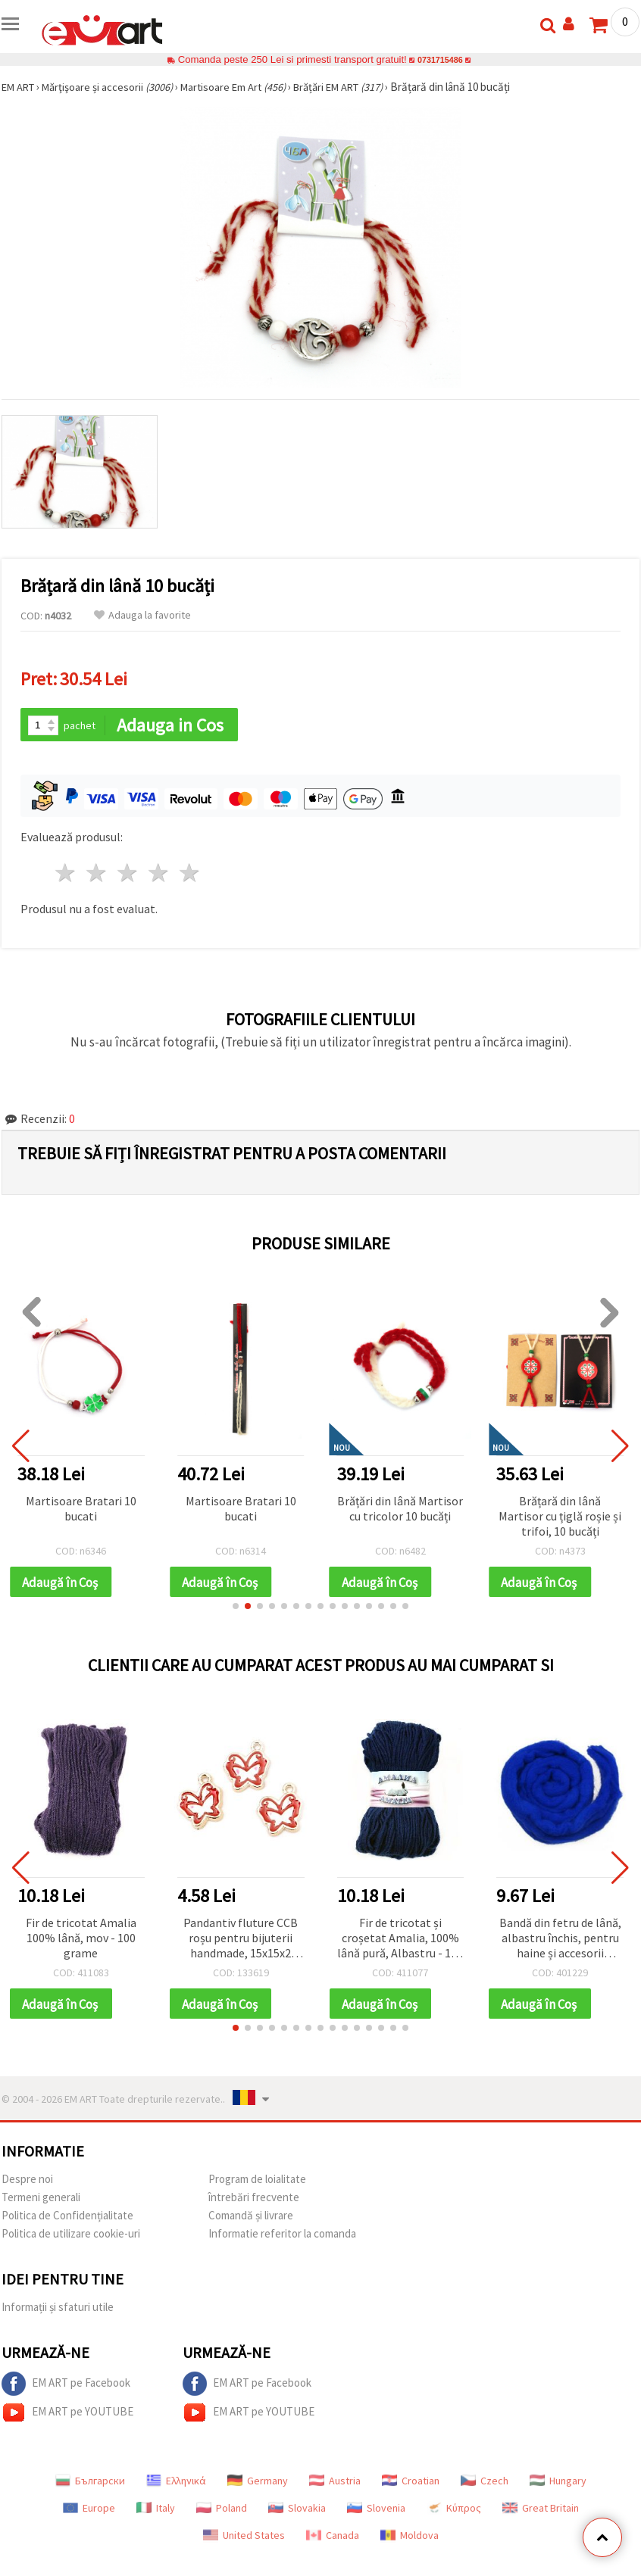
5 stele (189, 874)
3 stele (128, 874)
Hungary (558, 2484)
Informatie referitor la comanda (282, 2237)
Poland (221, 2511)
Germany (257, 2484)
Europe (89, 2511)
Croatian (410, 2484)
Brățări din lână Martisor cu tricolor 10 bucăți (400, 1509)
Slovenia (376, 2511)
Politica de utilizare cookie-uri (71, 2237)
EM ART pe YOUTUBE (67, 2416)
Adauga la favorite (142, 615)
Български (90, 2484)
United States (244, 2538)
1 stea (66, 874)
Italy (155, 2511)
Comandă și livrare (250, 2219)
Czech (484, 2484)
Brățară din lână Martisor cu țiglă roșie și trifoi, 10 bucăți (560, 1516)
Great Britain (540, 2511)
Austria (335, 2484)
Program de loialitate (257, 2182)
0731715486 (439, 59)
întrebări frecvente (253, 2201)
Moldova (409, 2538)
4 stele (158, 874)
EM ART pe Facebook (66, 2387)
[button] (236, 1608)
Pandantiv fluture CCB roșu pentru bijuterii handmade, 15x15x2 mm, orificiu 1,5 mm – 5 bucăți (240, 1941)
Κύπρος (454, 2511)
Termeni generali (41, 2201)
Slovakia (297, 2511)
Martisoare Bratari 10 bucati (81, 1509)
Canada (332, 2538)
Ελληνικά (176, 2484)
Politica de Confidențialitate (67, 2219)
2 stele (97, 874)
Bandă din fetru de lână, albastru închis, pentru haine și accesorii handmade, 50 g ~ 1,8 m (560, 1941)
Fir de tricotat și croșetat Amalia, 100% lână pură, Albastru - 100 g (400, 1941)
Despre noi (27, 2182)
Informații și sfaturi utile (58, 2310)
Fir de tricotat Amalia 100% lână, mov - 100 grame (81, 1940)
